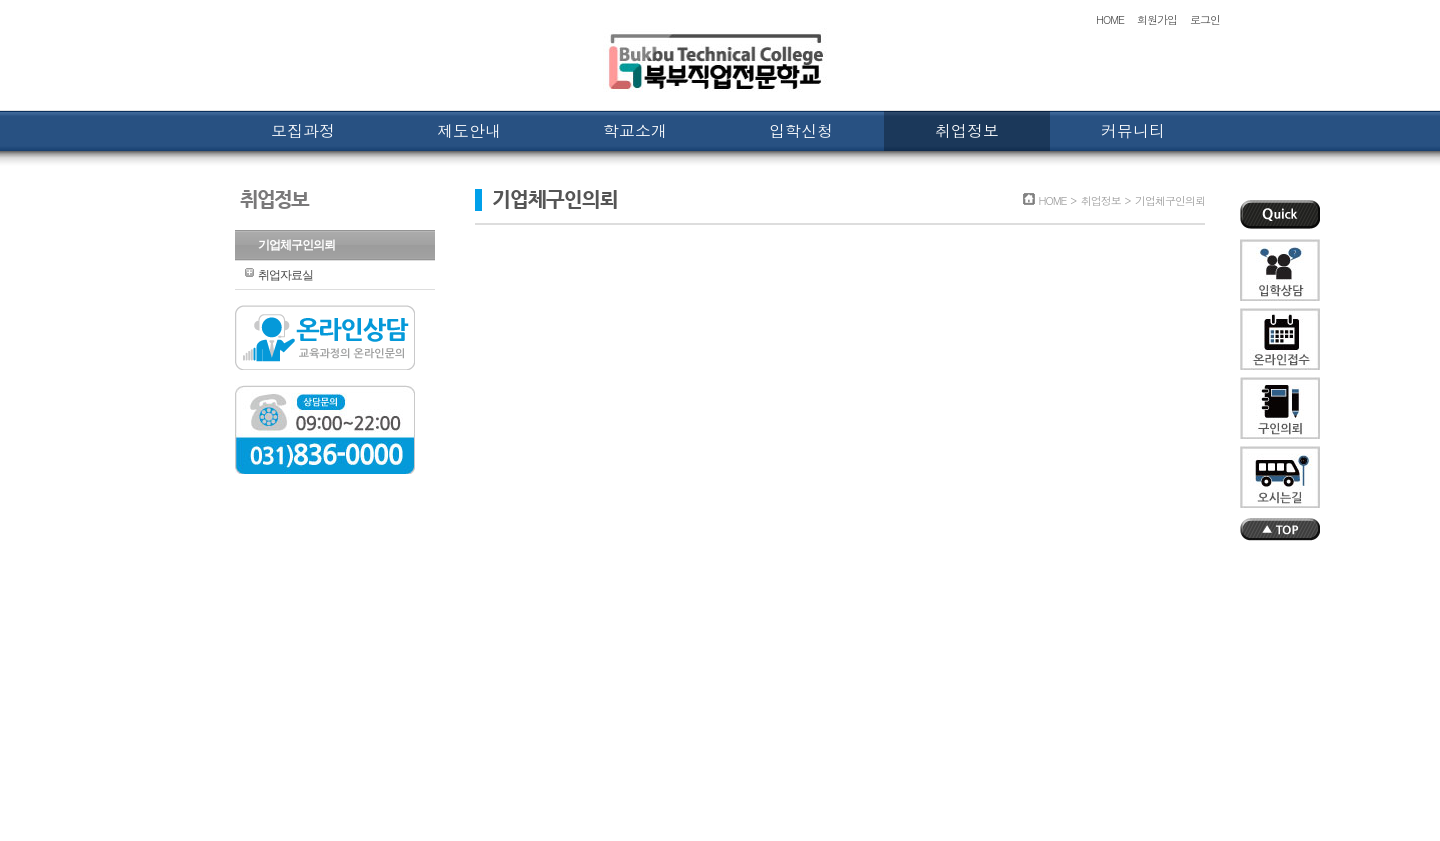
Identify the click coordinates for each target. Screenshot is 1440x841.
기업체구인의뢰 (296, 245)
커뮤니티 (1133, 130)
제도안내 (469, 130)
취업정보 (967, 130)
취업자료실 (285, 275)
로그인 (1205, 19)
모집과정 (303, 130)
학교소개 (635, 130)
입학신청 (801, 130)
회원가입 (1157, 19)
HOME (1110, 19)
